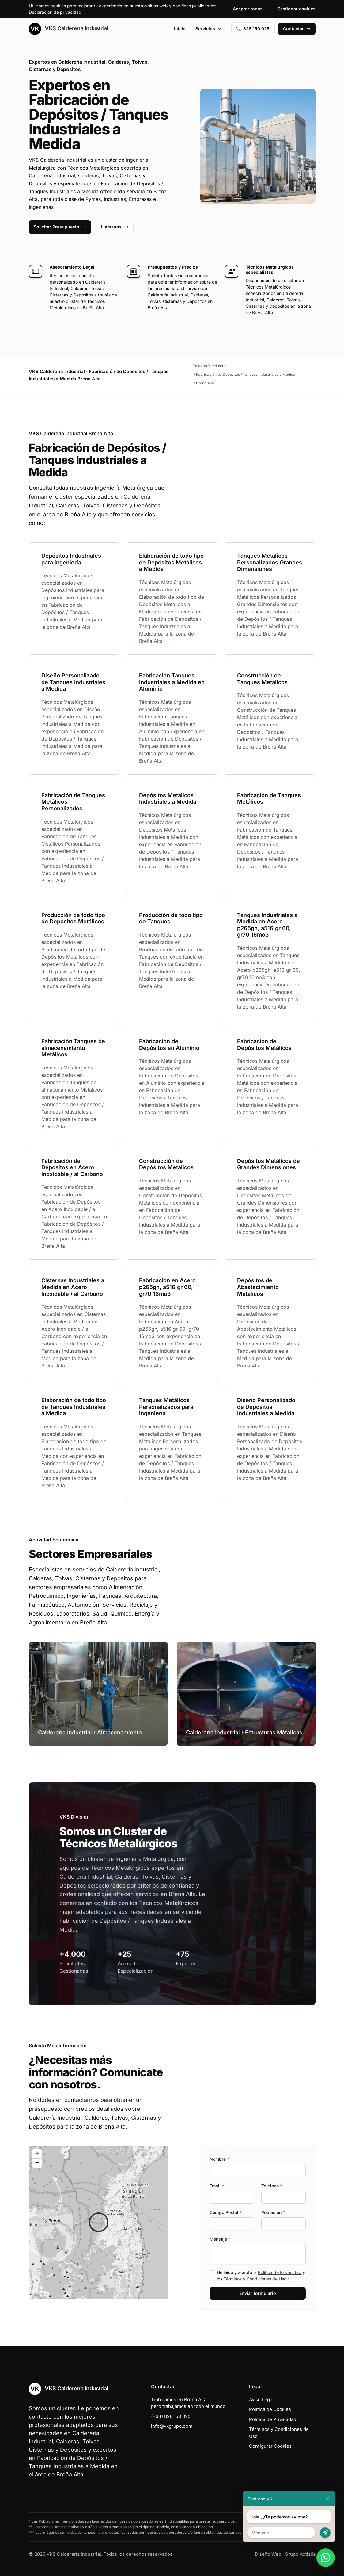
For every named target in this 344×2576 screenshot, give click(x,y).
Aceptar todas (248, 8)
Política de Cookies (270, 2409)
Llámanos (114, 226)
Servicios (208, 28)
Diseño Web (268, 2554)
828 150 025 (253, 28)
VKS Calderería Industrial (68, 29)
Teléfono (271, 2185)
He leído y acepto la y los (261, 2275)
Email (217, 2185)
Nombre (219, 2159)
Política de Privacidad (279, 2272)
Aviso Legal (261, 2399)
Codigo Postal (226, 2212)
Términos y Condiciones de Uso (255, 2278)
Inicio (180, 28)
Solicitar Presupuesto (60, 226)
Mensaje (220, 2239)
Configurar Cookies (270, 2446)
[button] (98, 2222)
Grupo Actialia (300, 2554)
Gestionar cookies (296, 8)
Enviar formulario (257, 2293)
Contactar (297, 28)
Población (273, 2212)
